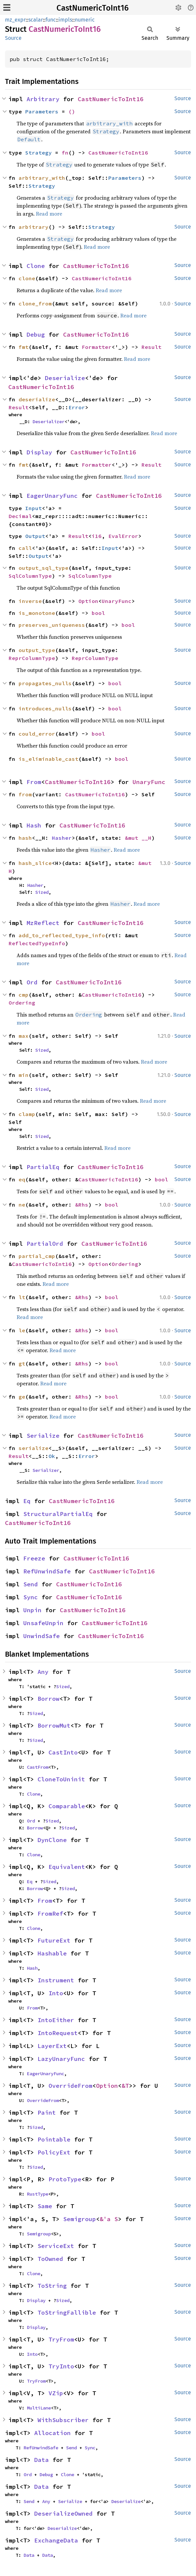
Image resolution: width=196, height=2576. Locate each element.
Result (151, 347)
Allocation (52, 2433)
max (24, 1035)
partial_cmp (37, 1256)
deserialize (37, 399)
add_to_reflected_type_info (62, 935)
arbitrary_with (42, 177)
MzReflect (43, 923)
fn (65, 152)
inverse (30, 601)
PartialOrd (45, 1243)
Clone (36, 266)
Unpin (32, 1610)
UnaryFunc (117, 601)
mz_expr (15, 20)
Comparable (67, 1806)
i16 (97, 536)
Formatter (97, 347)
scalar (35, 20)
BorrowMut (54, 1725)
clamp (27, 1114)
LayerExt (52, 2046)
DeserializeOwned (63, 2513)
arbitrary (34, 227)
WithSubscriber (63, 2420)
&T (125, 2085)
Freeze (34, 1558)
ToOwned (50, 2259)
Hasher (62, 837)
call (25, 548)
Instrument (56, 1980)
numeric (85, 20)
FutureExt (54, 1940)
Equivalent (67, 1867)
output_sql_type (43, 567)
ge (22, 1396)
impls (65, 20)
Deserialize (65, 378)
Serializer (46, 1470)
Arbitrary (43, 99)
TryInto (61, 2366)
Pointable (54, 2139)
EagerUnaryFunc (52, 495)
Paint (47, 2112)
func (51, 20)
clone (27, 278)
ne (22, 1204)
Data (41, 2460)
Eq (27, 1501)
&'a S (109, 2219)
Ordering (22, 1002)
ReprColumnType (32, 658)
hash (25, 837)
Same (45, 2206)
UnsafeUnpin (43, 1623)
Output (35, 536)
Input (33, 508)
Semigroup (79, 2219)
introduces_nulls (45, 708)
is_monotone (37, 613)
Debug (36, 334)
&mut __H (138, 837)
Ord (32, 982)
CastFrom (37, 1767)
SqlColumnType (30, 575)
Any (43, 1672)
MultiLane (39, 2408)
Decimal (20, 516)
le (22, 1330)
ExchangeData (56, 2540)
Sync (30, 1597)
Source (13, 38)
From (34, 782)
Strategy (38, 152)
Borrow (48, 1698)
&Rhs (81, 1204)
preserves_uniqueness (52, 625)
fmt (24, 347)
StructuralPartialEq (58, 1514)
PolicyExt (54, 2152)
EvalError (123, 536)
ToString (52, 2285)
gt (22, 1363)
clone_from (35, 303)
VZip (56, 2393)
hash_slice (35, 863)
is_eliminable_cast (48, 759)
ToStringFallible (67, 2312)
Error (76, 407)
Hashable (52, 1953)
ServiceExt (56, 2246)
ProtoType (65, 2179)
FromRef (50, 1913)
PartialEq (43, 1167)
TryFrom (61, 2339)
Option (88, 601)
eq (22, 1179)
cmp (24, 994)
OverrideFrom (70, 2085)
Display (39, 452)
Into (56, 1993)
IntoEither (56, 2020)
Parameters (41, 111)
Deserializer (48, 422)
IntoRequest (58, 2033)
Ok (52, 1456)
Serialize (43, 1435)
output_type (37, 650)
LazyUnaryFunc (61, 2059)
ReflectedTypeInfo (37, 943)
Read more (49, 213)
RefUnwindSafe (47, 1571)
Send (30, 1584)
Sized (42, 892)
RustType (37, 2194)
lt (22, 1297)
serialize (34, 1448)
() (71, 111)
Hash (34, 825)
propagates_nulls (45, 683)
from (25, 794)
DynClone (52, 1840)
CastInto (63, 1752)
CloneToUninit (61, 1779)
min (24, 1075)
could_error (37, 733)
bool (98, 613)
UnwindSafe (41, 1636)
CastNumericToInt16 (92, 8)
